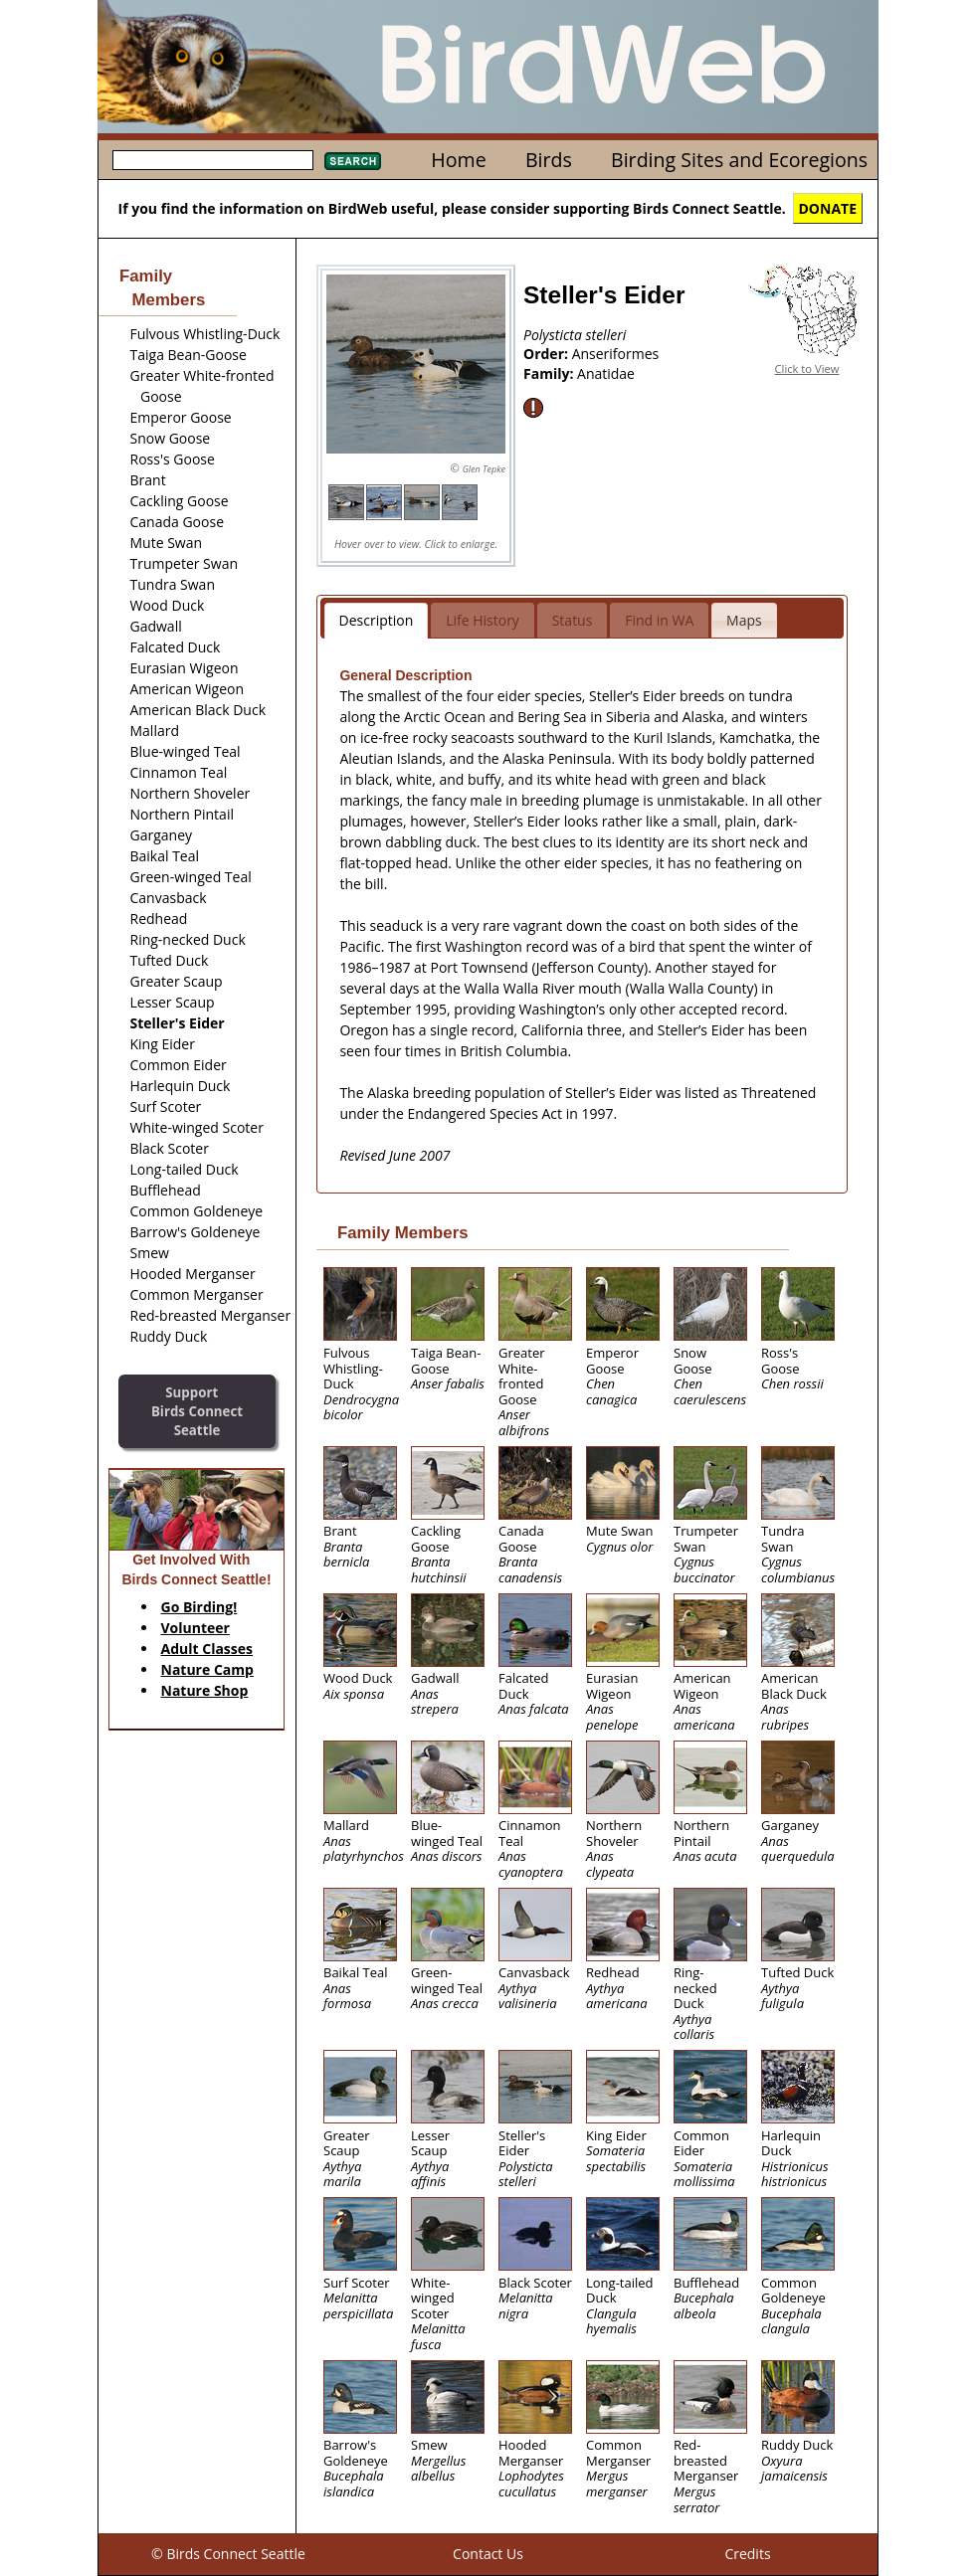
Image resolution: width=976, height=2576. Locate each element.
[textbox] (212, 160)
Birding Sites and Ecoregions (739, 159)
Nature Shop (205, 1690)
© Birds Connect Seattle (228, 2553)
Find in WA (659, 620)
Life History (482, 620)
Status (572, 620)
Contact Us (488, 2553)
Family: (550, 373)
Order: (547, 353)
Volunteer (195, 1627)
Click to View (807, 368)
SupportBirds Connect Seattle (197, 1410)
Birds (548, 159)
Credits (747, 2553)
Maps (744, 620)
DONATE (828, 208)
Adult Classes (207, 1648)
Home (458, 159)
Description (376, 620)
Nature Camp (207, 1669)
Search (352, 161)
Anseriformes (616, 353)
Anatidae (606, 373)
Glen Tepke (484, 468)
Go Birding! (199, 1606)
